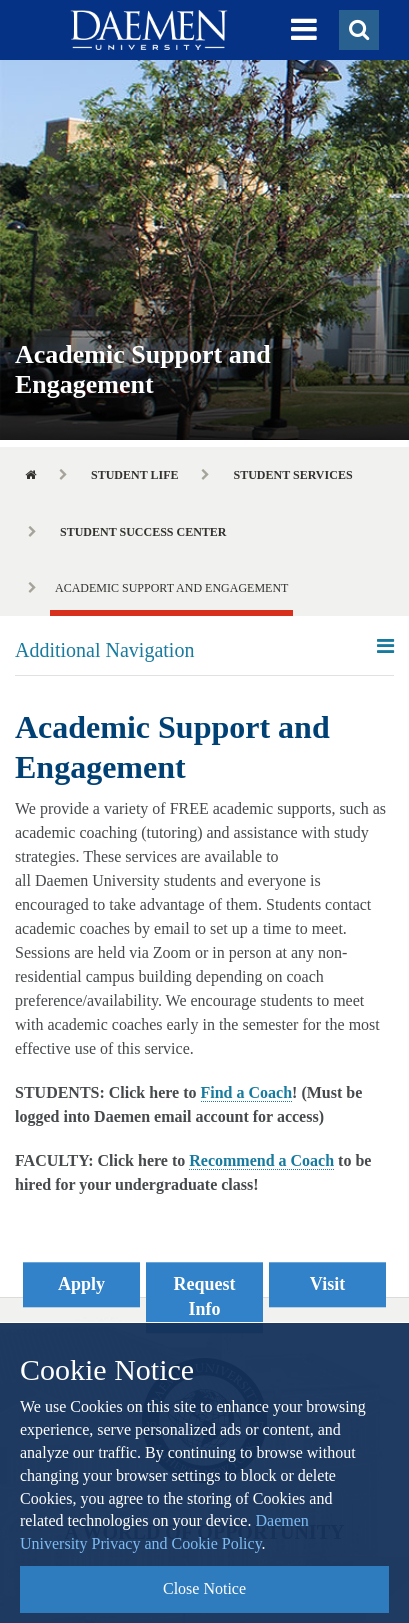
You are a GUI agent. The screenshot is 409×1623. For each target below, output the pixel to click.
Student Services (292, 475)
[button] (304, 30)
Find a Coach (247, 1092)
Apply (81, 1284)
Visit (327, 1284)
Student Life (134, 475)
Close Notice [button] (204, 1588)
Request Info (205, 1297)
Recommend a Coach (261, 1160)
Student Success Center (143, 532)
